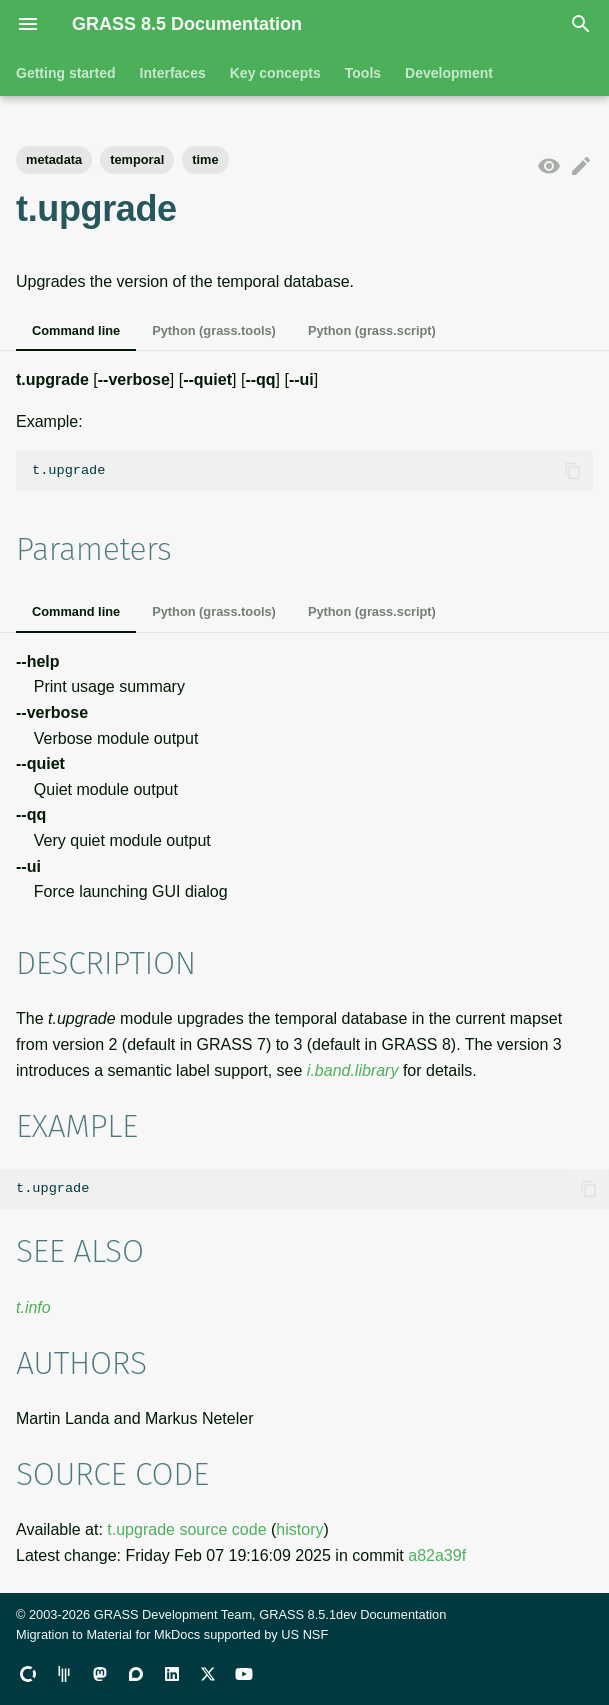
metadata (54, 159)
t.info (33, 1307)
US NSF (304, 1634)
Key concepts (275, 73)
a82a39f (437, 1555)
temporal (137, 159)
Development (449, 73)
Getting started (66, 73)
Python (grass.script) (372, 330)
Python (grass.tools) (214, 330)
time (205, 159)
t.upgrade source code (186, 1529)
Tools (363, 73)
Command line (76, 330)
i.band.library (353, 1070)
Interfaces (173, 73)
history (299, 1529)
